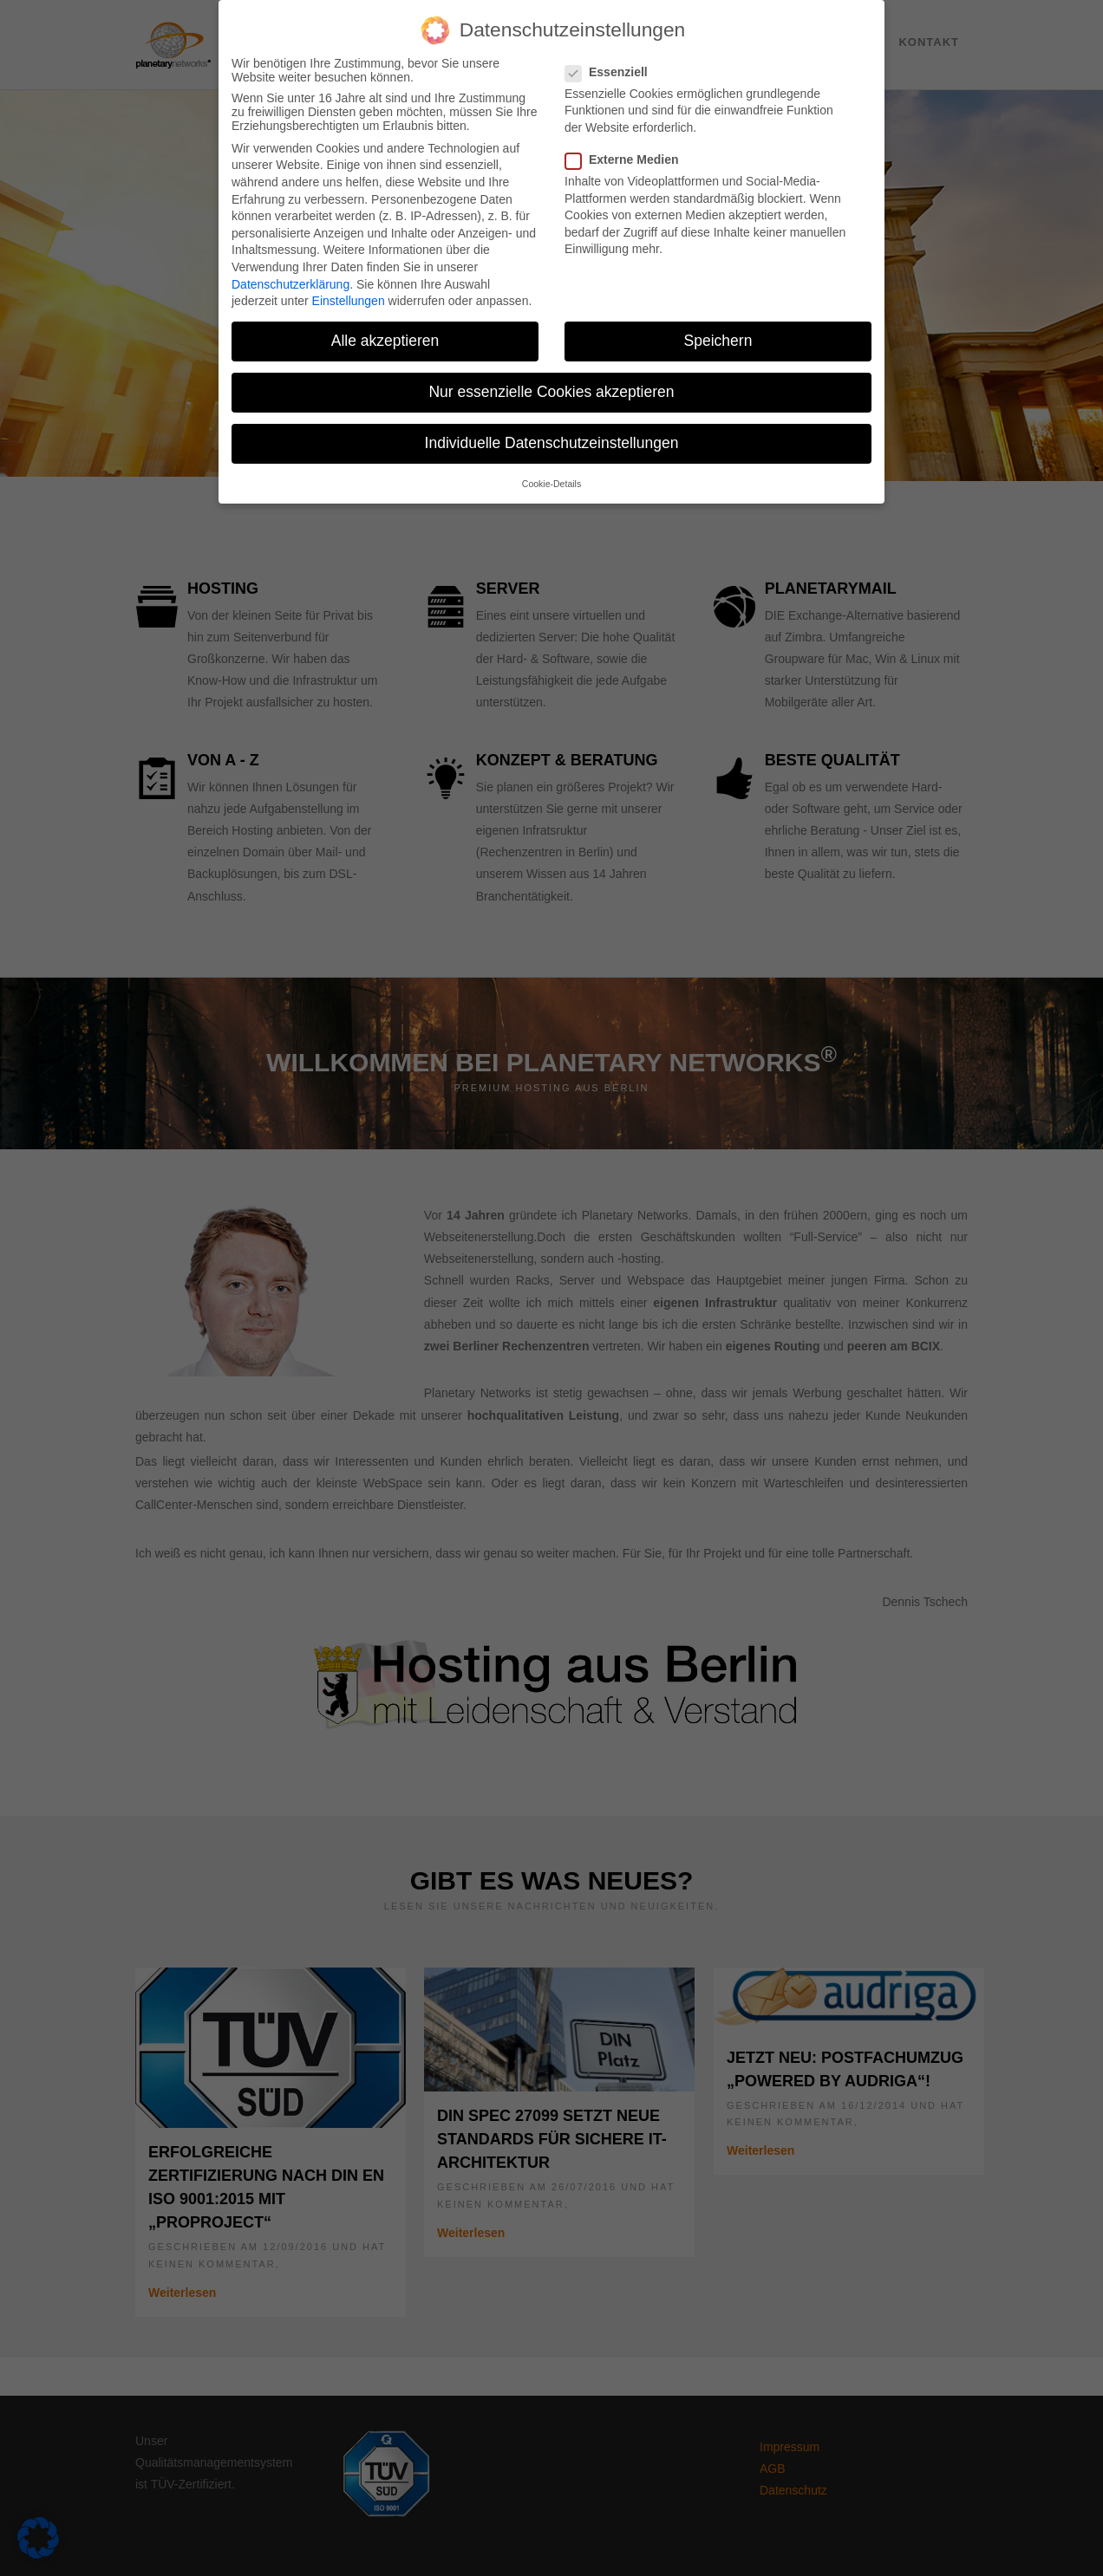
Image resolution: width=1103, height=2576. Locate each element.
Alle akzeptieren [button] (385, 340)
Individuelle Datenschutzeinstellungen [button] (552, 443)
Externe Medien (629, 159)
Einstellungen (348, 301)
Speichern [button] (718, 340)
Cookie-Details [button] (551, 483)
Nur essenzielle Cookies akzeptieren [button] (551, 391)
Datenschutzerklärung (290, 284)
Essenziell (613, 72)
